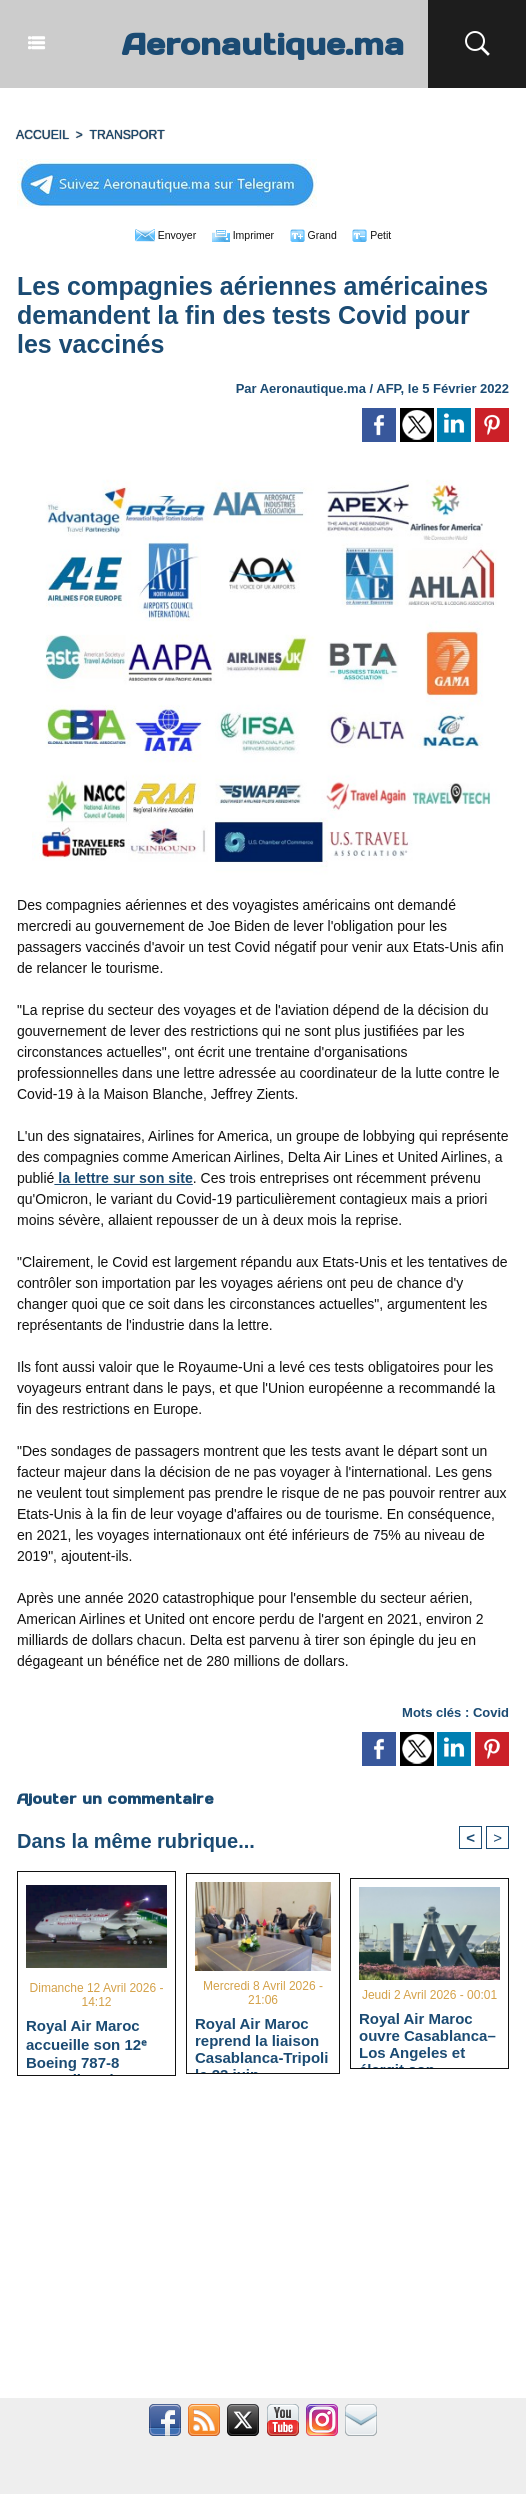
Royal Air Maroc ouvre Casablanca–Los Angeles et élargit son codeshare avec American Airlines (427, 2033)
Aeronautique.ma (263, 43)
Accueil (42, 133)
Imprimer (240, 232)
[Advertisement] (263, 2246)
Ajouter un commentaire (114, 1796)
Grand (324, 232)
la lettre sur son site (122, 1175)
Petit (391, 232)
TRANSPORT (125, 133)
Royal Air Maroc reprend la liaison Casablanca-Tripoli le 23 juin (261, 2039)
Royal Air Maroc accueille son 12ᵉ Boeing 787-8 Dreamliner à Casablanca (86, 2040)
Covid (491, 1709)
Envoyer (148, 232)
